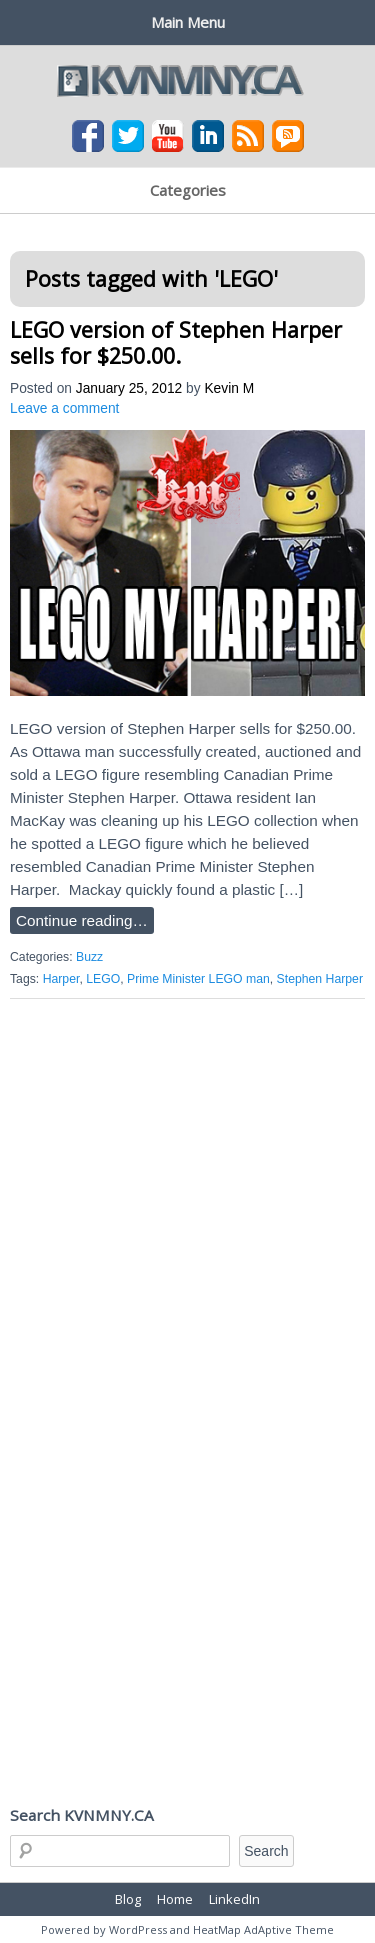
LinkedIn (234, 1899)
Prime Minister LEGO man (198, 979)
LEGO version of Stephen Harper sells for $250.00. (176, 342)
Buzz (89, 957)
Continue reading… (82, 920)
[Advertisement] (187, 1211)
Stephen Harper (320, 979)
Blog (128, 1899)
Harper (61, 979)
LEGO (103, 979)
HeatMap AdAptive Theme (263, 1929)
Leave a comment (64, 408)
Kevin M (229, 388)
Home (175, 1899)
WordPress (138, 1929)
